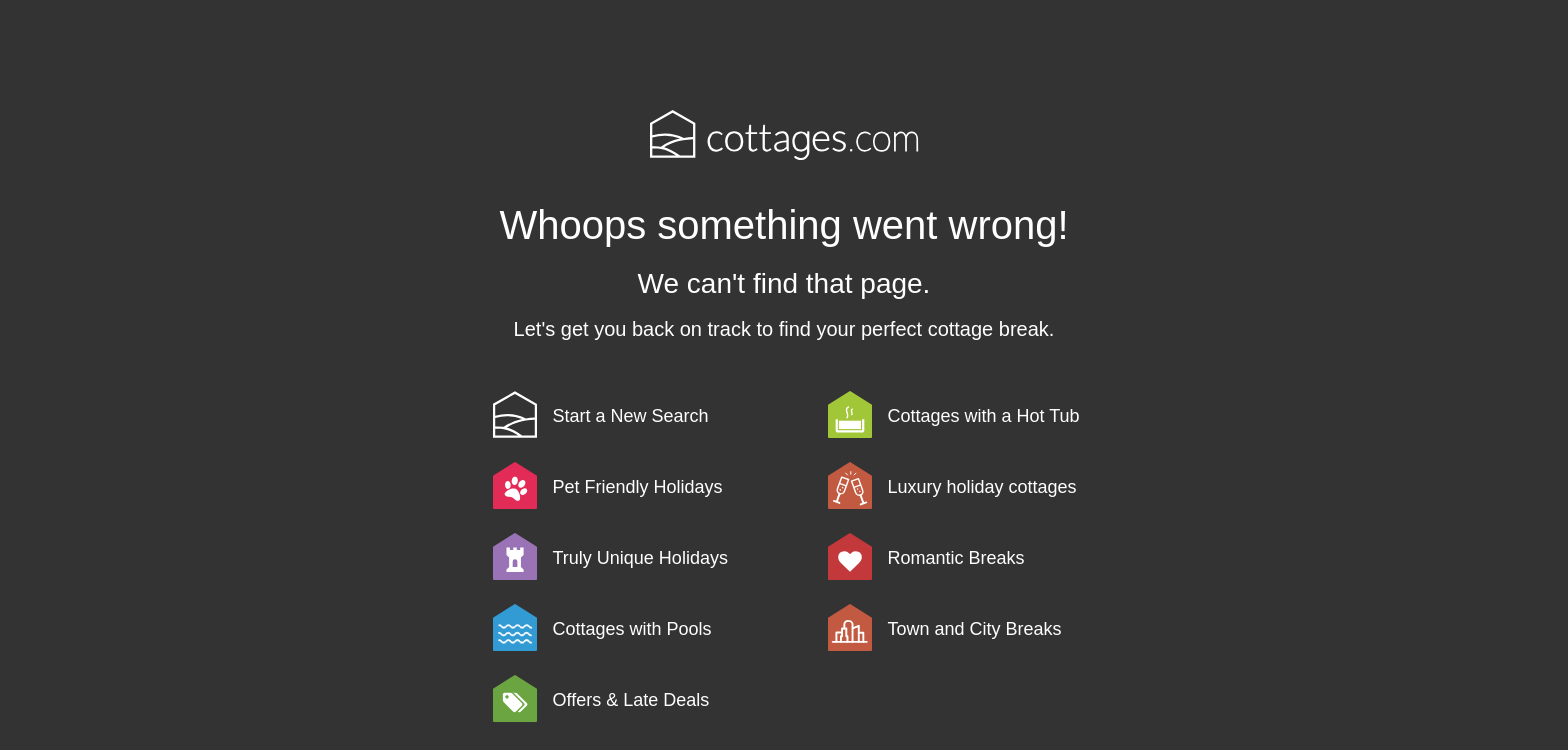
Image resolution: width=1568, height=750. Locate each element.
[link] (657, 414)
